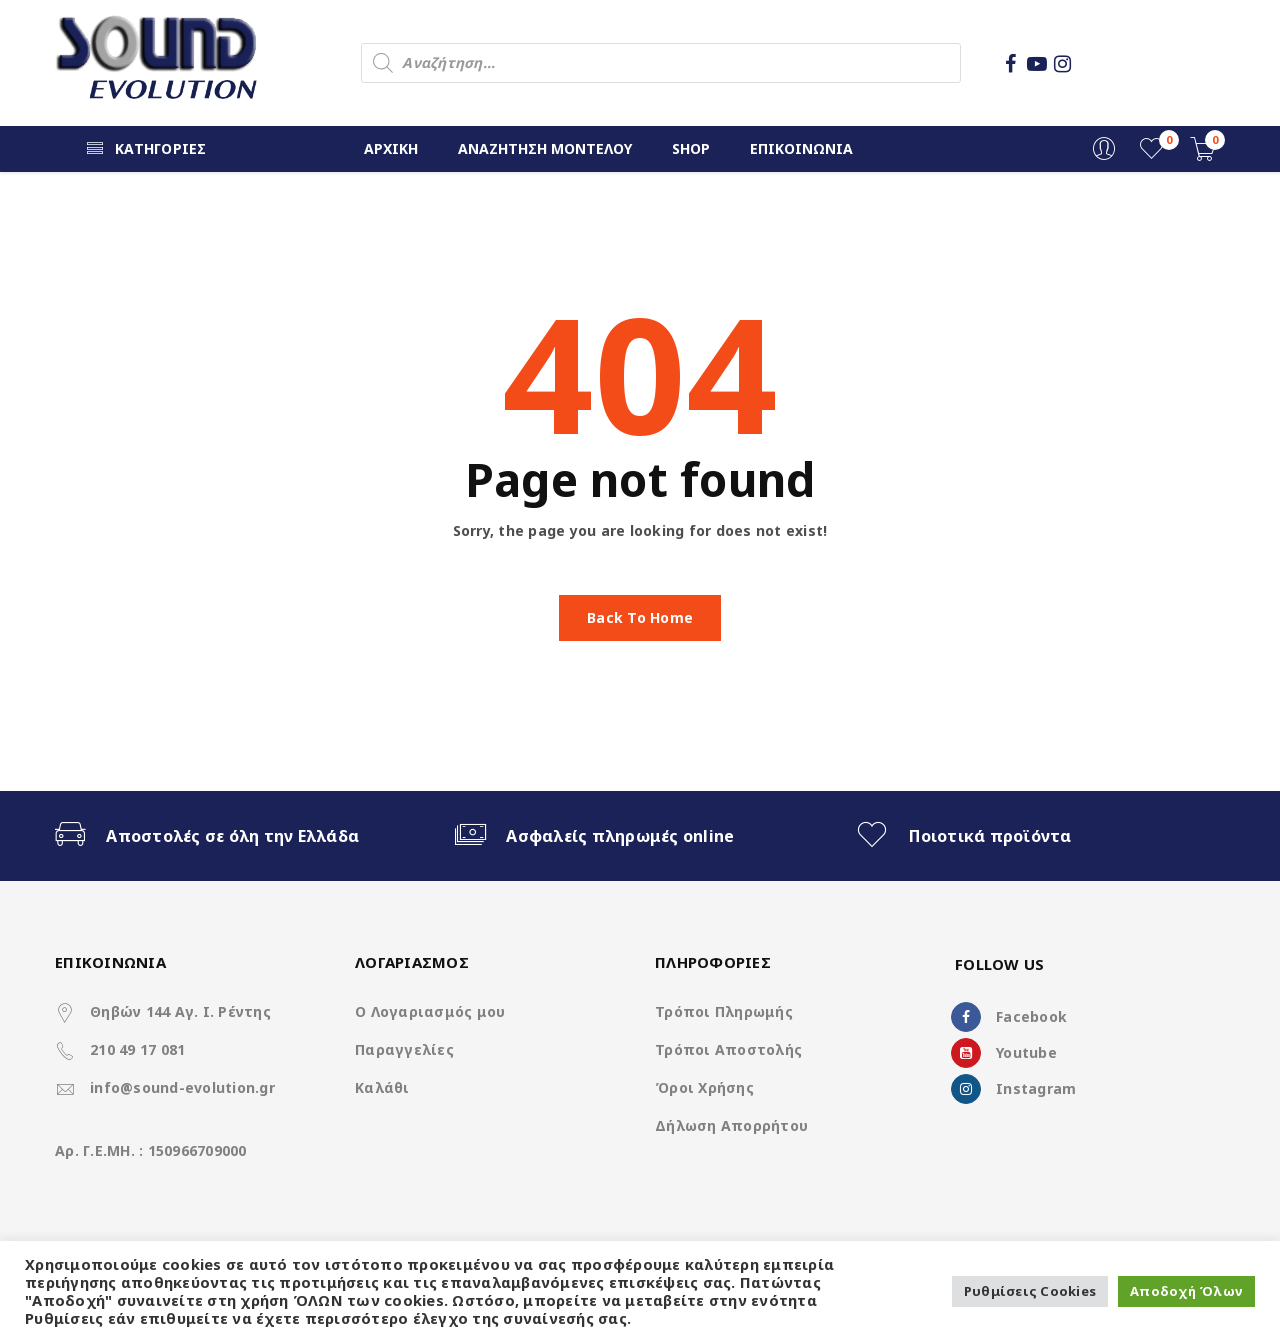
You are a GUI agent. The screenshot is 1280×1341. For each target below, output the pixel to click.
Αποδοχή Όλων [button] (1186, 1291)
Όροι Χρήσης (704, 1087)
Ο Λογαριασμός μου (430, 1011)
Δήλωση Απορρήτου (731, 1125)
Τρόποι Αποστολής (728, 1049)
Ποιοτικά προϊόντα (990, 836)
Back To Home (640, 617)
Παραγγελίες (404, 1049)
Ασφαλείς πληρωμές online (620, 836)
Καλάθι (382, 1087)
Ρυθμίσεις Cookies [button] (1030, 1291)
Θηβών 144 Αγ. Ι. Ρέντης (180, 1011)
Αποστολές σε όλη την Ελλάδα (232, 836)
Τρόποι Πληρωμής (724, 1011)
